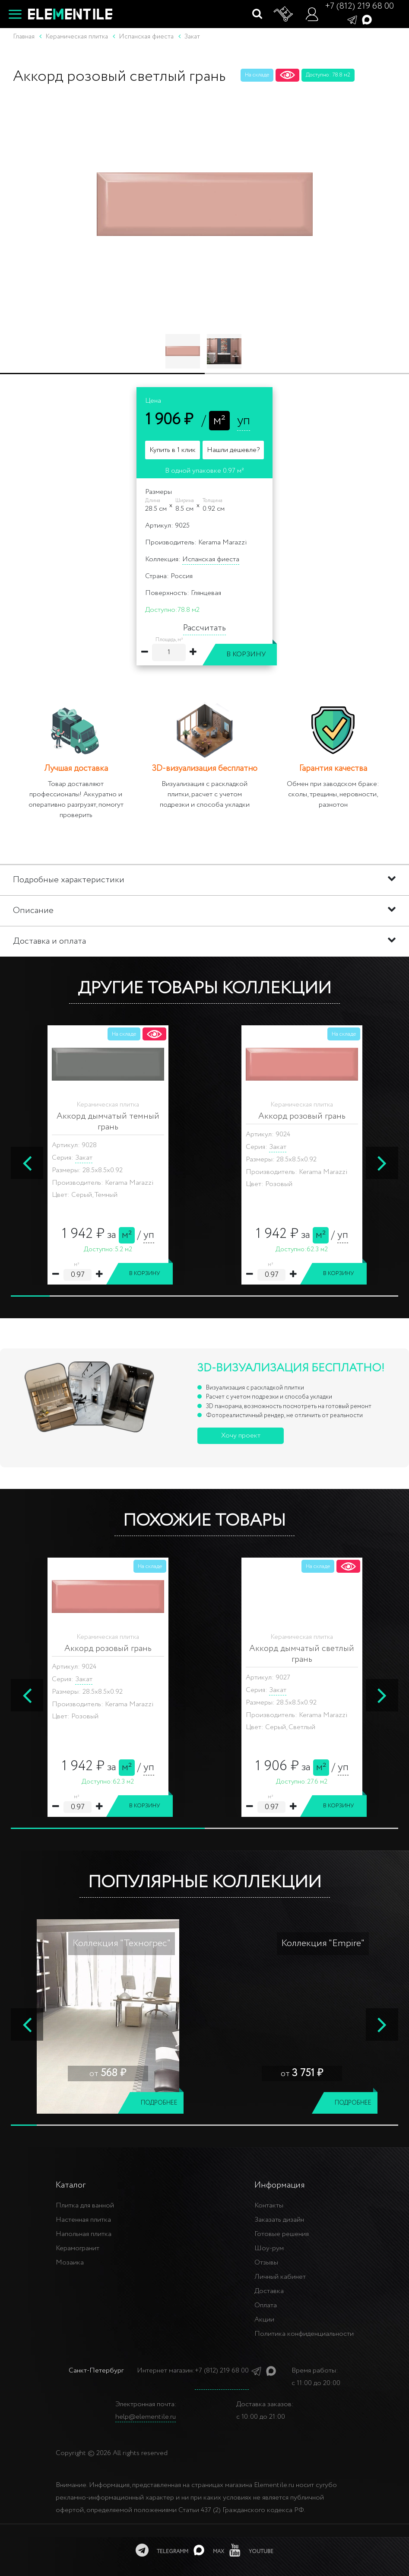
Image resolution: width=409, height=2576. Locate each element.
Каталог (71, 2185)
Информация (279, 2185)
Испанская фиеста (210, 559)
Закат (83, 1147)
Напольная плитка (83, 2234)
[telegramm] (162, 2550)
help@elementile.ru (145, 2417)
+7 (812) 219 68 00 (359, 6)
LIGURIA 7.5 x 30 (309, 1679)
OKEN (98, 1679)
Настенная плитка (83, 2220)
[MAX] (208, 2550)
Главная (24, 36)
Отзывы (266, 2263)
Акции (264, 2320)
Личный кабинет (280, 2277)
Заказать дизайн (279, 2220)
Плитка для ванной (85, 2205)
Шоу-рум (269, 2248)
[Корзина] (283, 14)
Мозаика (70, 2263)
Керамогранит (77, 2248)
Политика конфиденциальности (304, 2334)
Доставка (269, 2291)
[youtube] (251, 2550)
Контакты (268, 2205)
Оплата (265, 2305)
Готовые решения (281, 2234)
